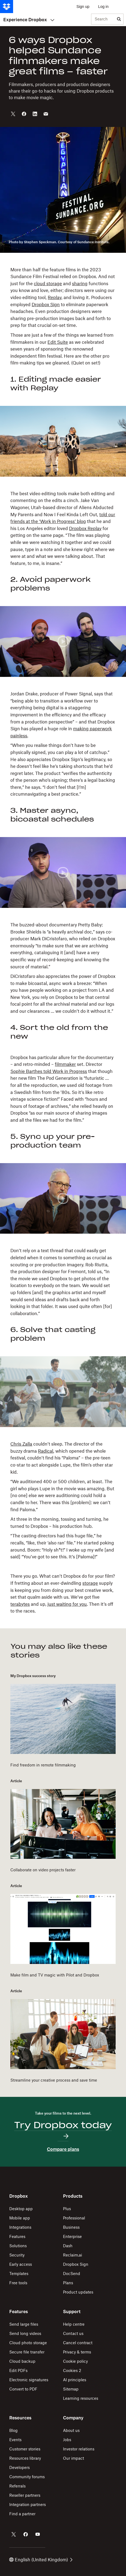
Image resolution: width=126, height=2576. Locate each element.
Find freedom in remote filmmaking (43, 1765)
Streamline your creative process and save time (53, 2080)
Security (17, 2255)
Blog (13, 2430)
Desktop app (21, 2208)
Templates (18, 2273)
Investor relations (78, 2449)
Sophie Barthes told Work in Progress (48, 1071)
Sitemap (71, 2389)
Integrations (20, 2227)
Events (15, 2439)
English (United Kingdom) (41, 2559)
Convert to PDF (23, 2389)
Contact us (73, 2333)
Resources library (25, 2458)
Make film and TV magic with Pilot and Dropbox (54, 1975)
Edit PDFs (18, 2370)
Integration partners (27, 2504)
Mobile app (19, 2218)
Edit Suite (57, 342)
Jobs (67, 2439)
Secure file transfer (26, 2352)
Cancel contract (77, 2342)
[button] (63, 329)
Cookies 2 (72, 2370)
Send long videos (25, 2333)
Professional (74, 2218)
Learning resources (80, 2398)
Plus (67, 2208)
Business (71, 2227)
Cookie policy (75, 2361)
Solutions (18, 2245)
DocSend (71, 2273)
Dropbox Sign (46, 304)
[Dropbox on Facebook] (25, 2534)
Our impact (73, 2458)
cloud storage (48, 283)
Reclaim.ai (72, 2255)
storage (90, 1583)
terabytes (20, 1604)
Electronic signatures (28, 2379)
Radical (45, 1451)
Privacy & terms (77, 2352)
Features (17, 2236)
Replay (54, 297)
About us (71, 2430)
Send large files (23, 2324)
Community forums (27, 2476)
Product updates (78, 2292)
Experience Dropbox (28, 19)
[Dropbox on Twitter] (13, 2534)
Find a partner (22, 2513)
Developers (19, 2467)
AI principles (74, 2379)
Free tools (18, 2282)
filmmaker (65, 1064)
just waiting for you (67, 1604)
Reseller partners (24, 2495)
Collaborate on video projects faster (43, 1870)
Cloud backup (22, 2361)
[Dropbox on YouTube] (37, 2534)
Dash (68, 2245)
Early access (20, 2264)
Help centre (74, 2324)
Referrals (17, 2486)
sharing (80, 283)
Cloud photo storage (28, 2342)
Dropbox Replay (85, 528)
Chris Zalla (21, 1444)
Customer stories (24, 2449)
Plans (68, 2282)
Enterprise (72, 2236)
